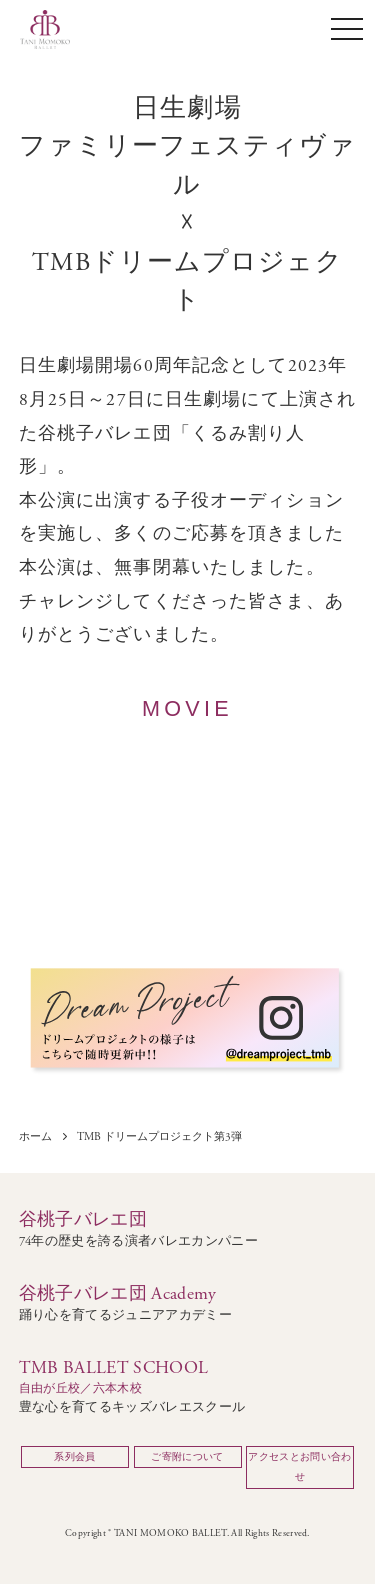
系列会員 (74, 1457)
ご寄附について (187, 1457)
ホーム (35, 1137)
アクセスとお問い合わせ (299, 1467)
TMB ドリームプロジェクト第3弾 (159, 1137)
